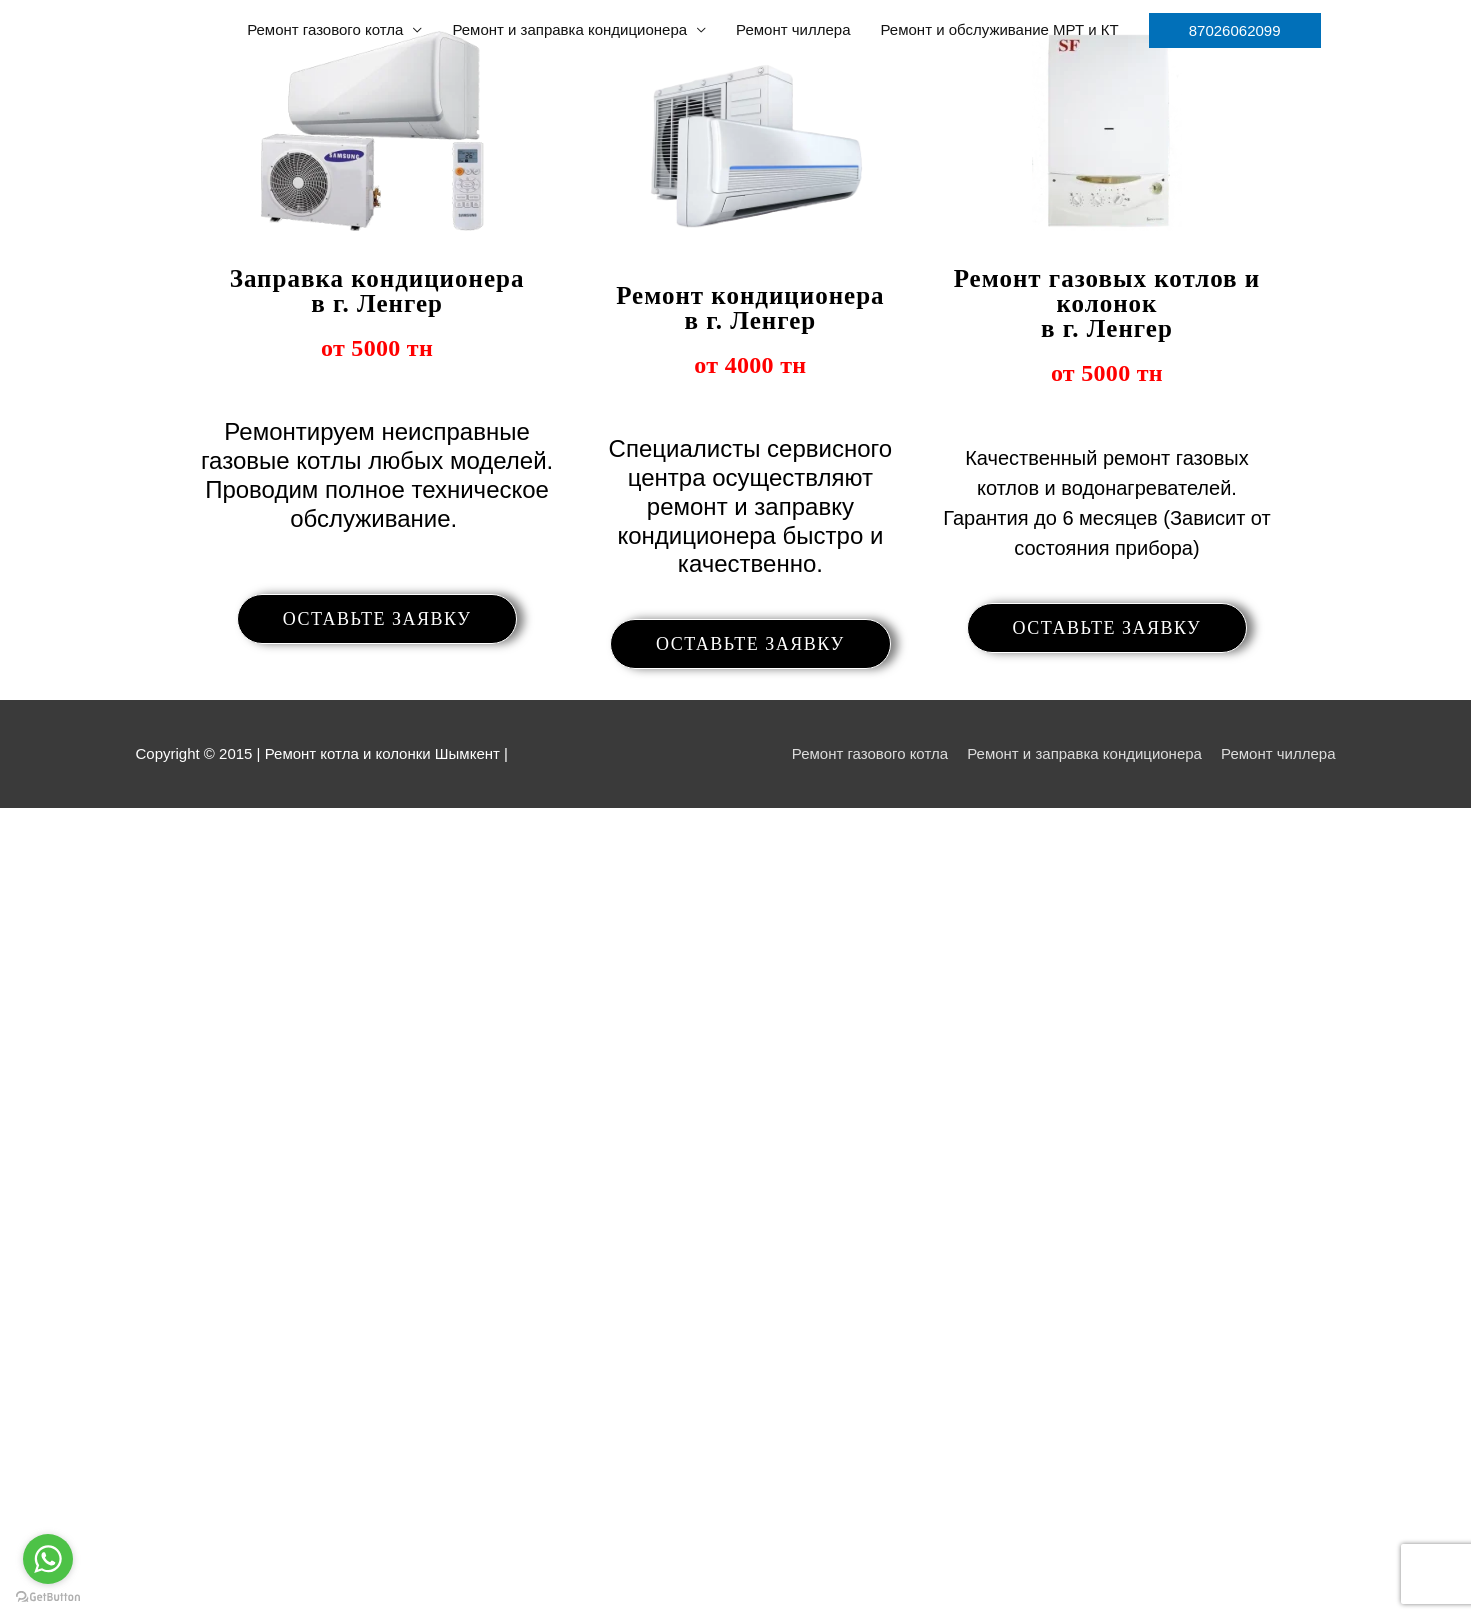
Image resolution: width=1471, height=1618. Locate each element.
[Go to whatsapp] (48, 1559)
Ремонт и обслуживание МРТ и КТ (1000, 29)
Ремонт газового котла (325, 29)
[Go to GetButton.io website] (48, 1597)
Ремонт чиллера (793, 29)
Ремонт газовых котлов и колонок (1107, 303)
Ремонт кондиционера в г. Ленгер (750, 308)
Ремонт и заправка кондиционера (569, 29)
